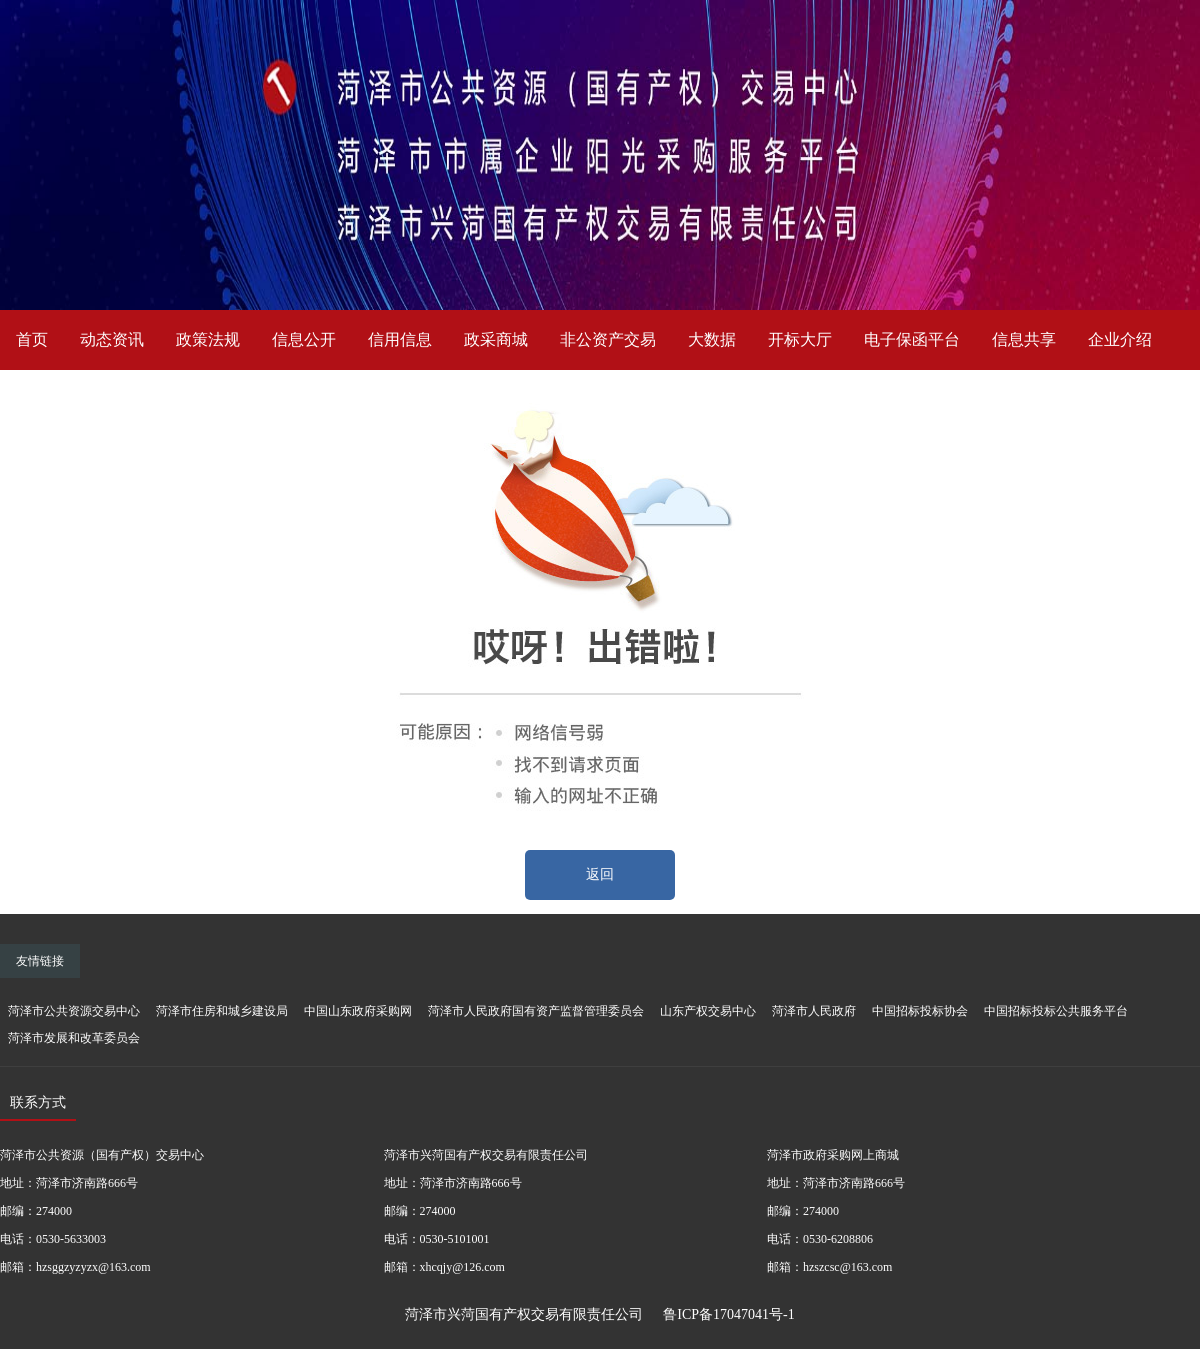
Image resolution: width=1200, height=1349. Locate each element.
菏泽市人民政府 (814, 1011)
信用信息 (400, 339)
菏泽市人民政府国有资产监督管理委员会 (536, 1011)
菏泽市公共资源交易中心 (74, 1011)
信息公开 (304, 339)
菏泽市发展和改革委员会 (74, 1038)
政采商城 (496, 339)
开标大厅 (800, 339)
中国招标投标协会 (920, 1011)
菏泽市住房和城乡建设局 (222, 1011)
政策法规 (208, 339)
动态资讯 (112, 339)
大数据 (712, 339)
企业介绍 (1120, 339)
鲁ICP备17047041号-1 (728, 1314)
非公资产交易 (608, 339)
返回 (600, 874)
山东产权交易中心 (708, 1011)
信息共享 (1024, 339)
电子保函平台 (912, 339)
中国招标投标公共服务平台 (1056, 1011)
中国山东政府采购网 (358, 1011)
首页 (32, 339)
